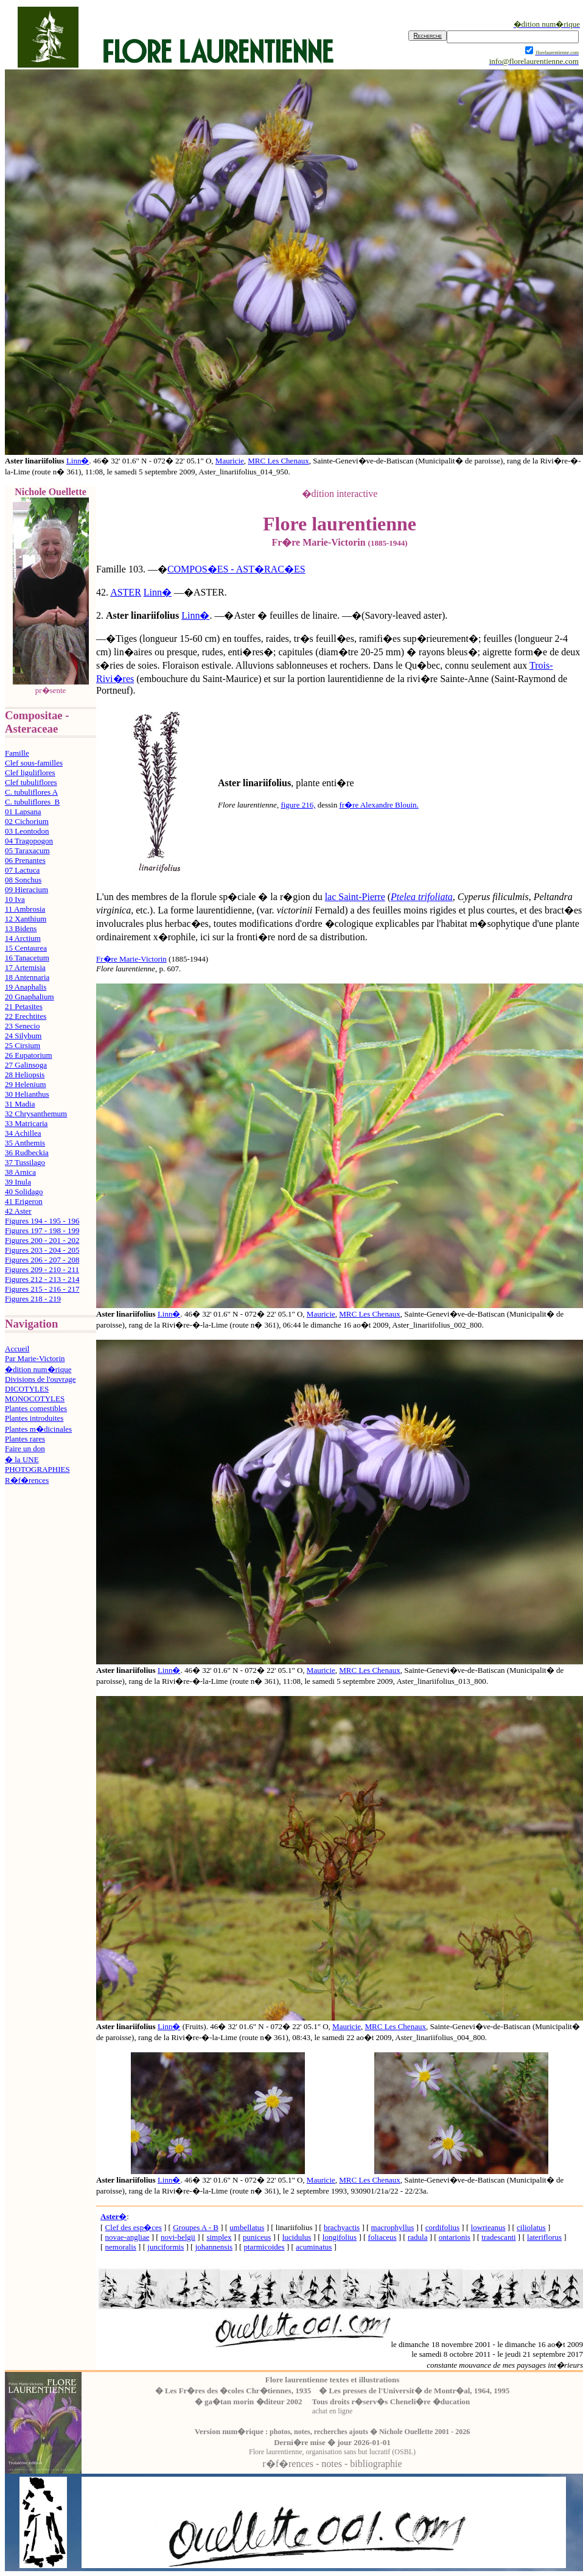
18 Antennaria (27, 977)
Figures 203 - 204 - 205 (42, 1250)
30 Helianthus (27, 1094)
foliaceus (382, 2237)
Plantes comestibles (36, 1408)
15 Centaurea (26, 947)
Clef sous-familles (34, 762)
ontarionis (454, 2237)
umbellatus (246, 2227)
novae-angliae (127, 2237)
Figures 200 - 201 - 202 (42, 1240)
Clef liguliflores (30, 772)
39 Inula (18, 1181)
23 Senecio (22, 1025)
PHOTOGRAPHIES (37, 1469)
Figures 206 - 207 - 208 (42, 1259)
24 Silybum (23, 1035)
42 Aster (18, 1211)
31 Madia (20, 1103)
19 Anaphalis (25, 986)
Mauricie (229, 460)
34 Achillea (23, 1133)
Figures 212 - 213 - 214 (42, 1279)
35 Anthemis (25, 1142)
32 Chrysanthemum (36, 1113)
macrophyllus (392, 2227)
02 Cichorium (27, 821)
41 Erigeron (24, 1201)
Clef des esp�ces (133, 2227)
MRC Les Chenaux (278, 460)
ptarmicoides (264, 2246)
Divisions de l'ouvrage (40, 1379)
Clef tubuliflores (31, 782)
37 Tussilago (25, 1162)
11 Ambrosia (25, 908)
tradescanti (498, 2237)
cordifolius (442, 2227)
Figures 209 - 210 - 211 (42, 1269)
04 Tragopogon (29, 840)
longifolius (340, 2237)
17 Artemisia (25, 967)
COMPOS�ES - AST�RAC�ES (236, 569)
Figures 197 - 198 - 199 (42, 1230)
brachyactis (342, 2227)
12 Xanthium (25, 918)
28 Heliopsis (24, 1074)
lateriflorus (544, 2237)
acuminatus (314, 2246)
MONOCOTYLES (35, 1398)
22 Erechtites (25, 1016)
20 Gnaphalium (29, 996)
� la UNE (22, 1459)
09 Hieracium (26, 889)
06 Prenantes (25, 860)
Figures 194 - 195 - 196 (42, 1220)
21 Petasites (24, 1006)
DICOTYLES (27, 1388)
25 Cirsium (22, 1045)
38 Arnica (20, 1172)
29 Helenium (25, 1084)
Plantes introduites (34, 1418)
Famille (17, 753)
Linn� (77, 460)
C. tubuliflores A (31, 792)
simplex (218, 2237)
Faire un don (25, 1448)
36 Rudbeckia (27, 1152)
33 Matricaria (26, 1123)
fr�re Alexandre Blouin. (378, 804)
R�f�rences (27, 1480)
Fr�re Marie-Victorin (131, 958)
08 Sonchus (23, 879)
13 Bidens (21, 928)
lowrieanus (488, 2227)
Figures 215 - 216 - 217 (42, 1288)
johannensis (213, 2246)
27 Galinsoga (26, 1064)
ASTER (125, 592)
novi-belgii (178, 2237)
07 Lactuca (22, 870)
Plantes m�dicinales (38, 1429)
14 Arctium (23, 938)
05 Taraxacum (27, 850)
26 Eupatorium (28, 1055)
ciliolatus (531, 2227)
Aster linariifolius (142, 615)
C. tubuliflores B (32, 801)
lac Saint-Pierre (355, 897)
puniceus (257, 2237)
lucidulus (297, 2237)
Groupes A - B (195, 2227)
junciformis (165, 2246)
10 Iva (15, 899)
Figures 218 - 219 (33, 1298)
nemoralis (120, 2246)
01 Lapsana (23, 811)
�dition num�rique (38, 1369)
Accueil (17, 1348)
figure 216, (298, 804)
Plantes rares (25, 1438)
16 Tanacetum (27, 957)
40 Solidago (24, 1191)
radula (417, 2237)
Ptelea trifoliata (422, 897)
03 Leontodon (27, 831)
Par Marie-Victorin (35, 1358)
